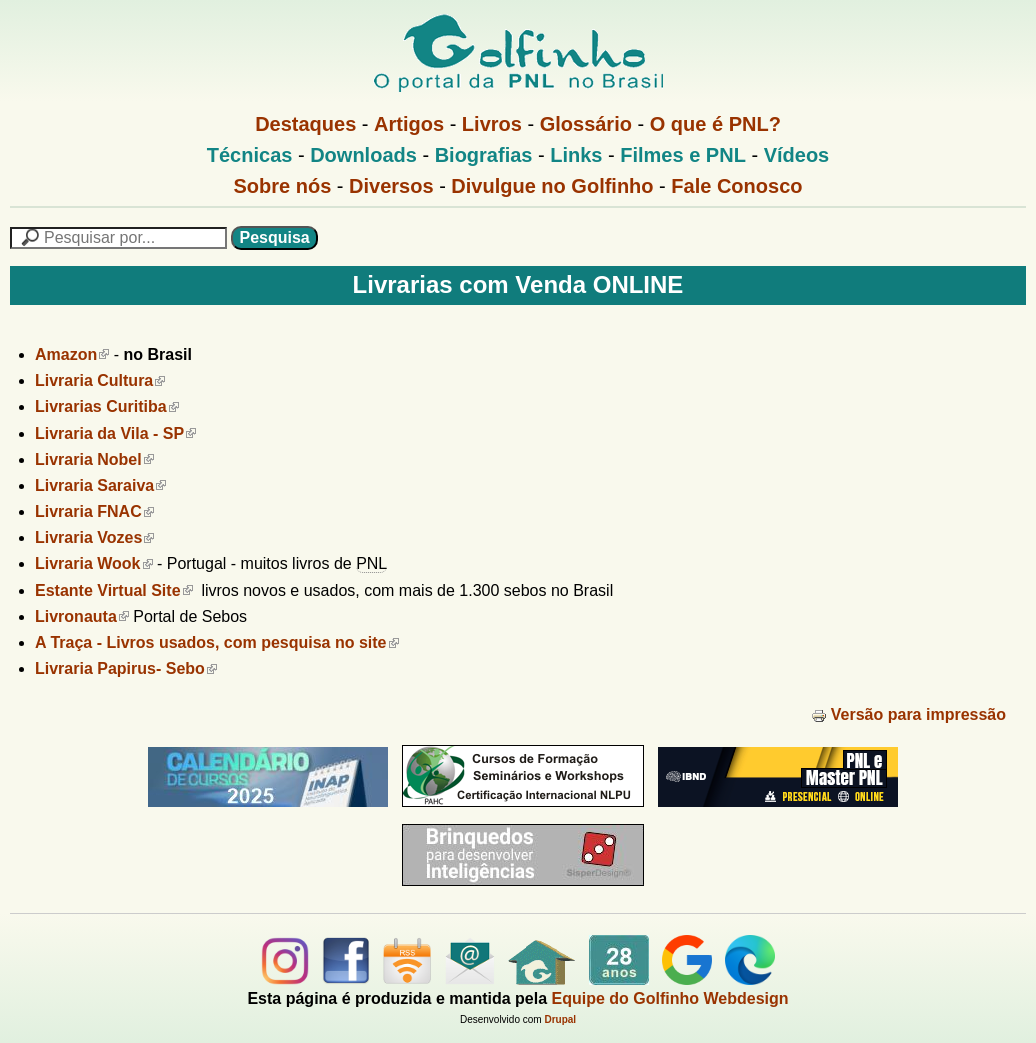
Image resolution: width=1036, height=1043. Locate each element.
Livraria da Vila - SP (115, 433)
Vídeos (797, 155)
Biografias (484, 155)
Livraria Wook (94, 563)
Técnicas (250, 155)
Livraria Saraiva (100, 485)
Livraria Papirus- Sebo (126, 668)
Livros (492, 124)
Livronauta (82, 616)
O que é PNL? (715, 124)
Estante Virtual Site (114, 590)
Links (576, 155)
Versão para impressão (908, 714)
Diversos (391, 186)
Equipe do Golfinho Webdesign (670, 998)
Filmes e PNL (683, 155)
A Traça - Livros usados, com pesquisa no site (217, 642)
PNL (371, 563)
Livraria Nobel (94, 459)
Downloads (363, 155)
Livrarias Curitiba (107, 406)
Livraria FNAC (94, 511)
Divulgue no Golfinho (552, 186)
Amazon (72, 354)
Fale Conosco (736, 186)
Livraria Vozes (94, 537)
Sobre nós (283, 186)
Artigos (409, 124)
